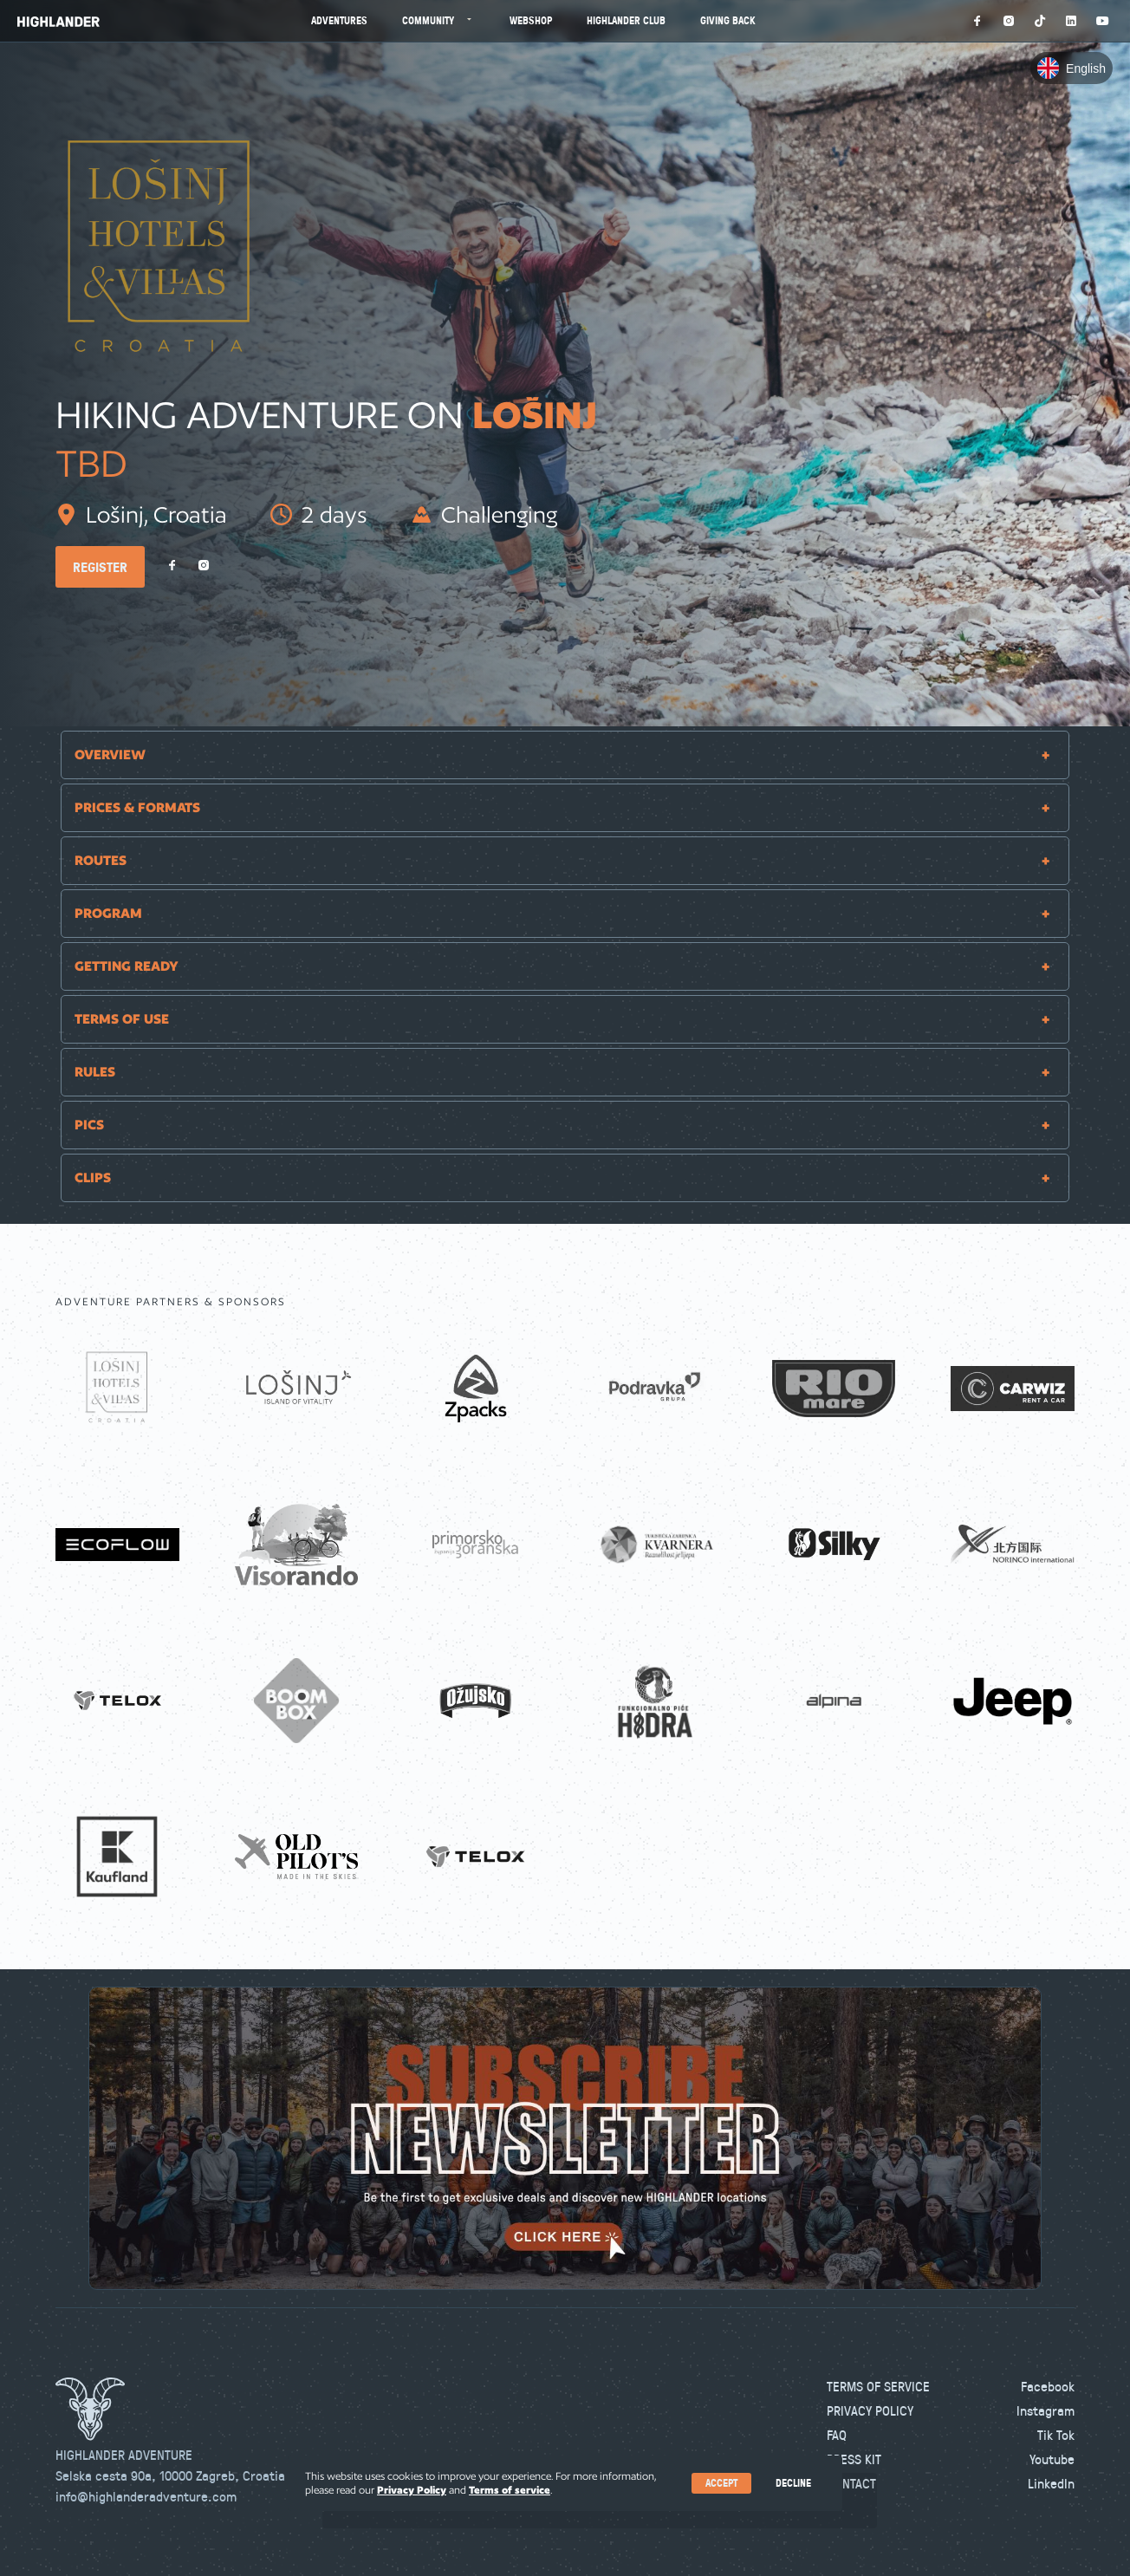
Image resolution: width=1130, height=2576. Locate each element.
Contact (851, 2483)
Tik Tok (1056, 2434)
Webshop (531, 20)
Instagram (1045, 2410)
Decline (793, 2482)
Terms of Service (878, 2386)
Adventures (339, 20)
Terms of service (509, 2489)
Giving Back (728, 20)
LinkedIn (1051, 2483)
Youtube (1052, 2459)
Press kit (854, 2459)
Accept (721, 2482)
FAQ (837, 2434)
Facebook (1048, 2386)
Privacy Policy (870, 2410)
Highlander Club (626, 20)
